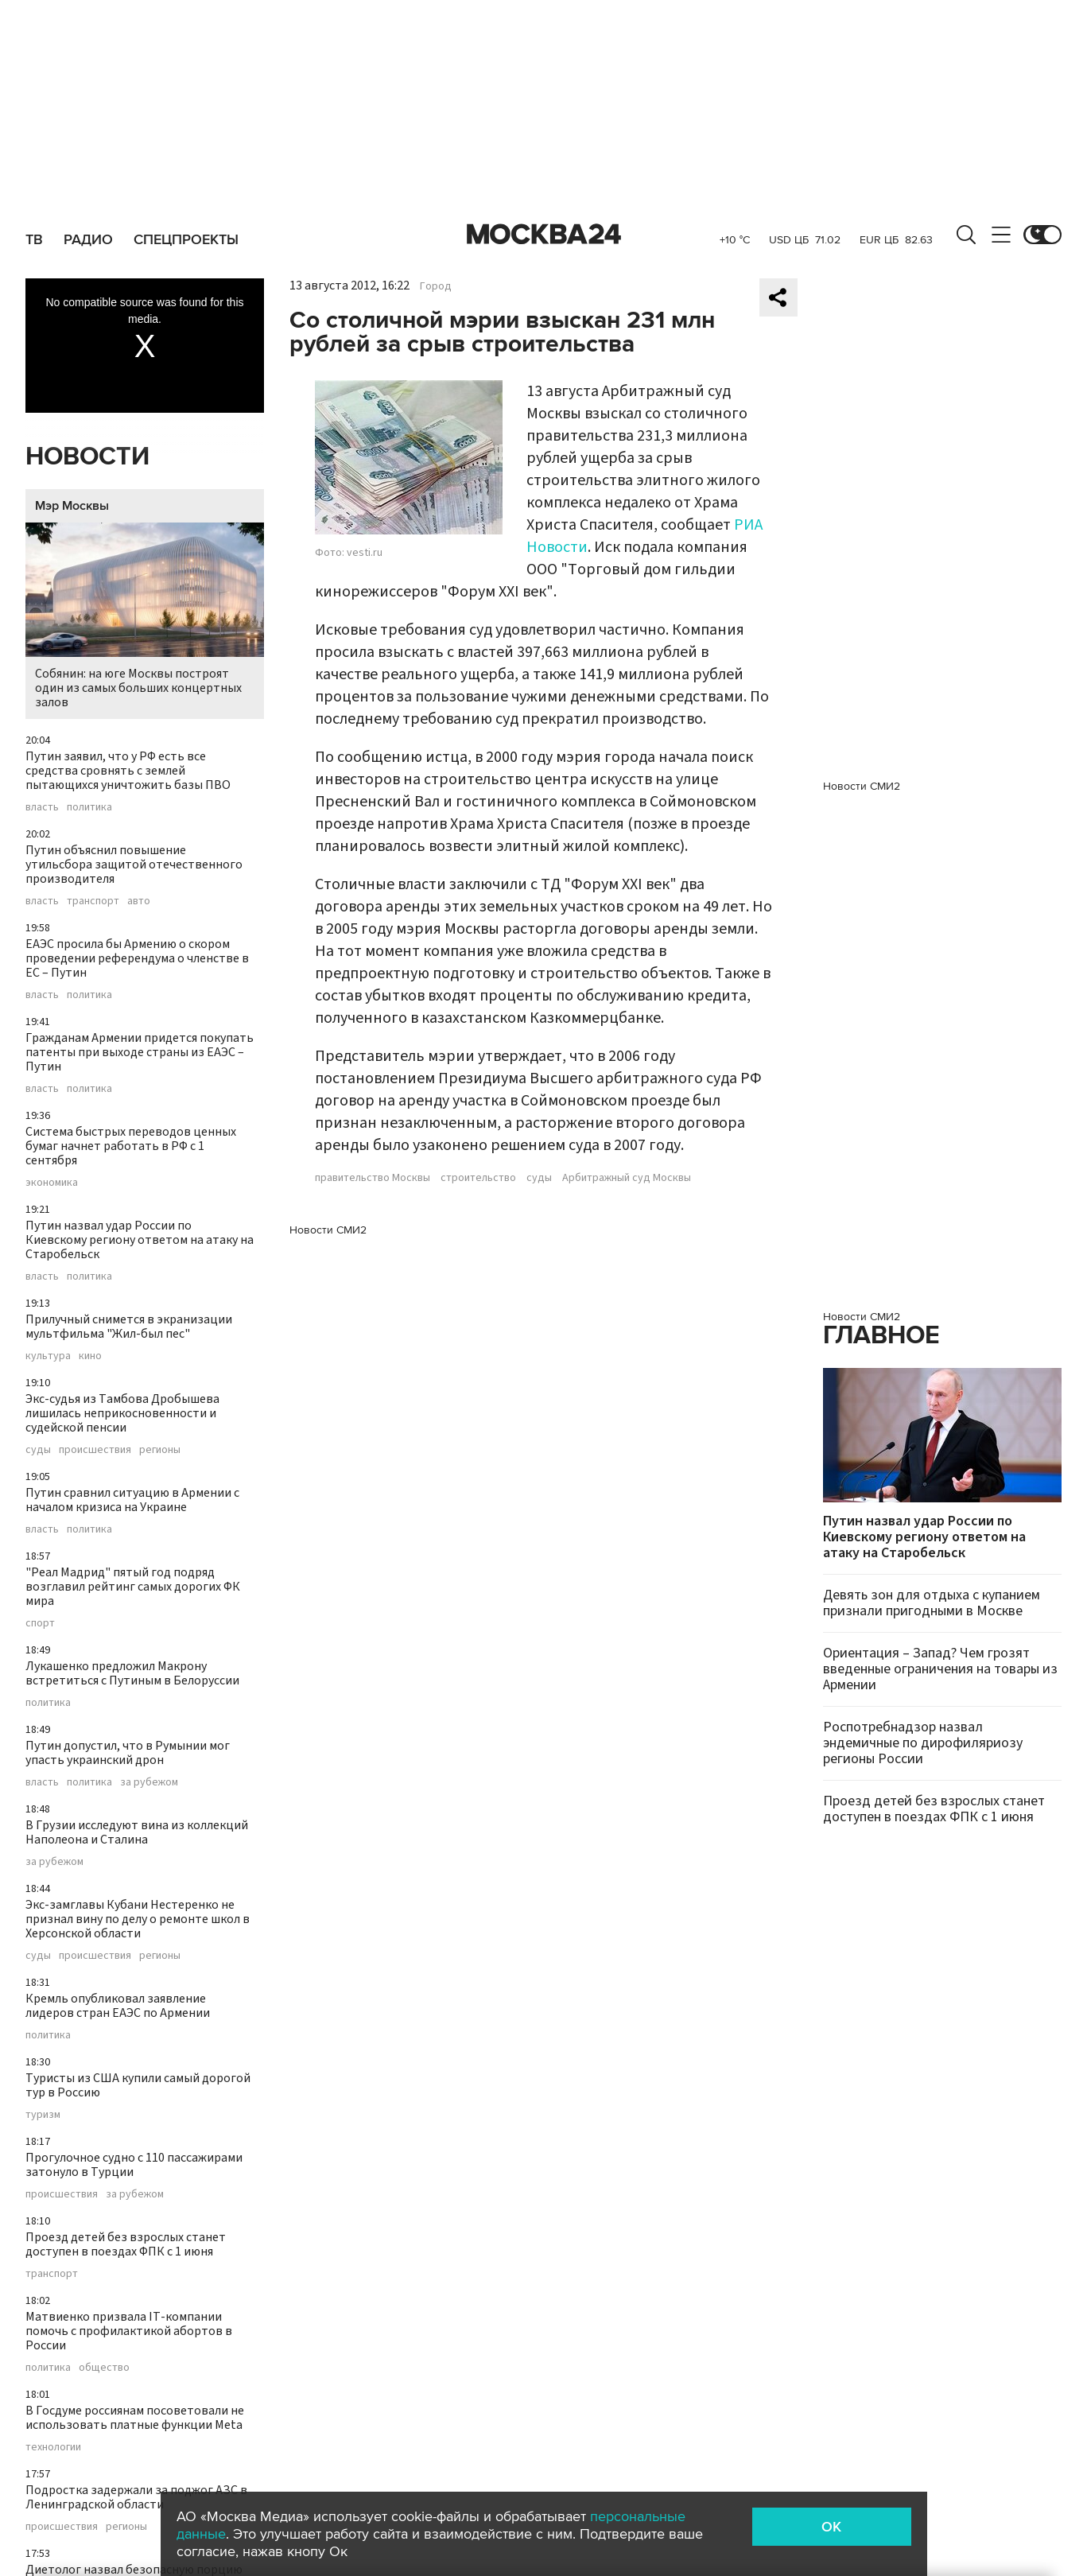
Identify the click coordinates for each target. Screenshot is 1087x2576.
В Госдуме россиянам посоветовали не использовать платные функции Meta (134, 2418)
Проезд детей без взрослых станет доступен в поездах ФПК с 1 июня (125, 2244)
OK (831, 2526)
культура (48, 1356)
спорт (40, 1623)
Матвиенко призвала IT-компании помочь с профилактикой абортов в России (128, 2331)
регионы (160, 1449)
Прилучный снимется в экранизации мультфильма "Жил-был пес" (128, 1326)
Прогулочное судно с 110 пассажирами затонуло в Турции (134, 2165)
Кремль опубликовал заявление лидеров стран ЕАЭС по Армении (117, 2006)
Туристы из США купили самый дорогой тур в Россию (137, 2085)
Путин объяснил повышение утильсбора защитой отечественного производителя (134, 864)
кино (90, 1356)
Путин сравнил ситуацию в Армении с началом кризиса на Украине (132, 1500)
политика (89, 807)
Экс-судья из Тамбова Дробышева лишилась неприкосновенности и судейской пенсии (122, 1413)
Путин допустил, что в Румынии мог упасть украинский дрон (127, 1753)
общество (104, 2367)
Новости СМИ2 (328, 1230)
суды (38, 1449)
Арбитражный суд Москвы (626, 1177)
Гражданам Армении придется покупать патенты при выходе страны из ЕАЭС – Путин (139, 1052)
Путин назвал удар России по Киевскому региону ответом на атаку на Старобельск (139, 1240)
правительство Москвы (372, 1177)
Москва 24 (544, 235)
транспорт (93, 901)
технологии (53, 2447)
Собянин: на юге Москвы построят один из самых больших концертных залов (144, 617)
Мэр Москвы (72, 506)
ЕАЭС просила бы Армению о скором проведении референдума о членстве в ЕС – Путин (137, 958)
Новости (87, 456)
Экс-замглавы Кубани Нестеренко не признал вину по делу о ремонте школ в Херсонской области (137, 1919)
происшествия (95, 1449)
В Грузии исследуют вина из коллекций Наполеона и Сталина (136, 1832)
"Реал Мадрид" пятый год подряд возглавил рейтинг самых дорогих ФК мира (132, 1587)
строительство (478, 1177)
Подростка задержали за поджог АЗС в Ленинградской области (136, 2497)
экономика (51, 1182)
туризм (42, 2114)
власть (42, 807)
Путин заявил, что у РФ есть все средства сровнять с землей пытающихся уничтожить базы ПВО (128, 771)
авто (138, 901)
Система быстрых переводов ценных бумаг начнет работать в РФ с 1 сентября (130, 1146)
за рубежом (149, 1782)
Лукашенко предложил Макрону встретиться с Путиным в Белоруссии (132, 1673)
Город (436, 286)
